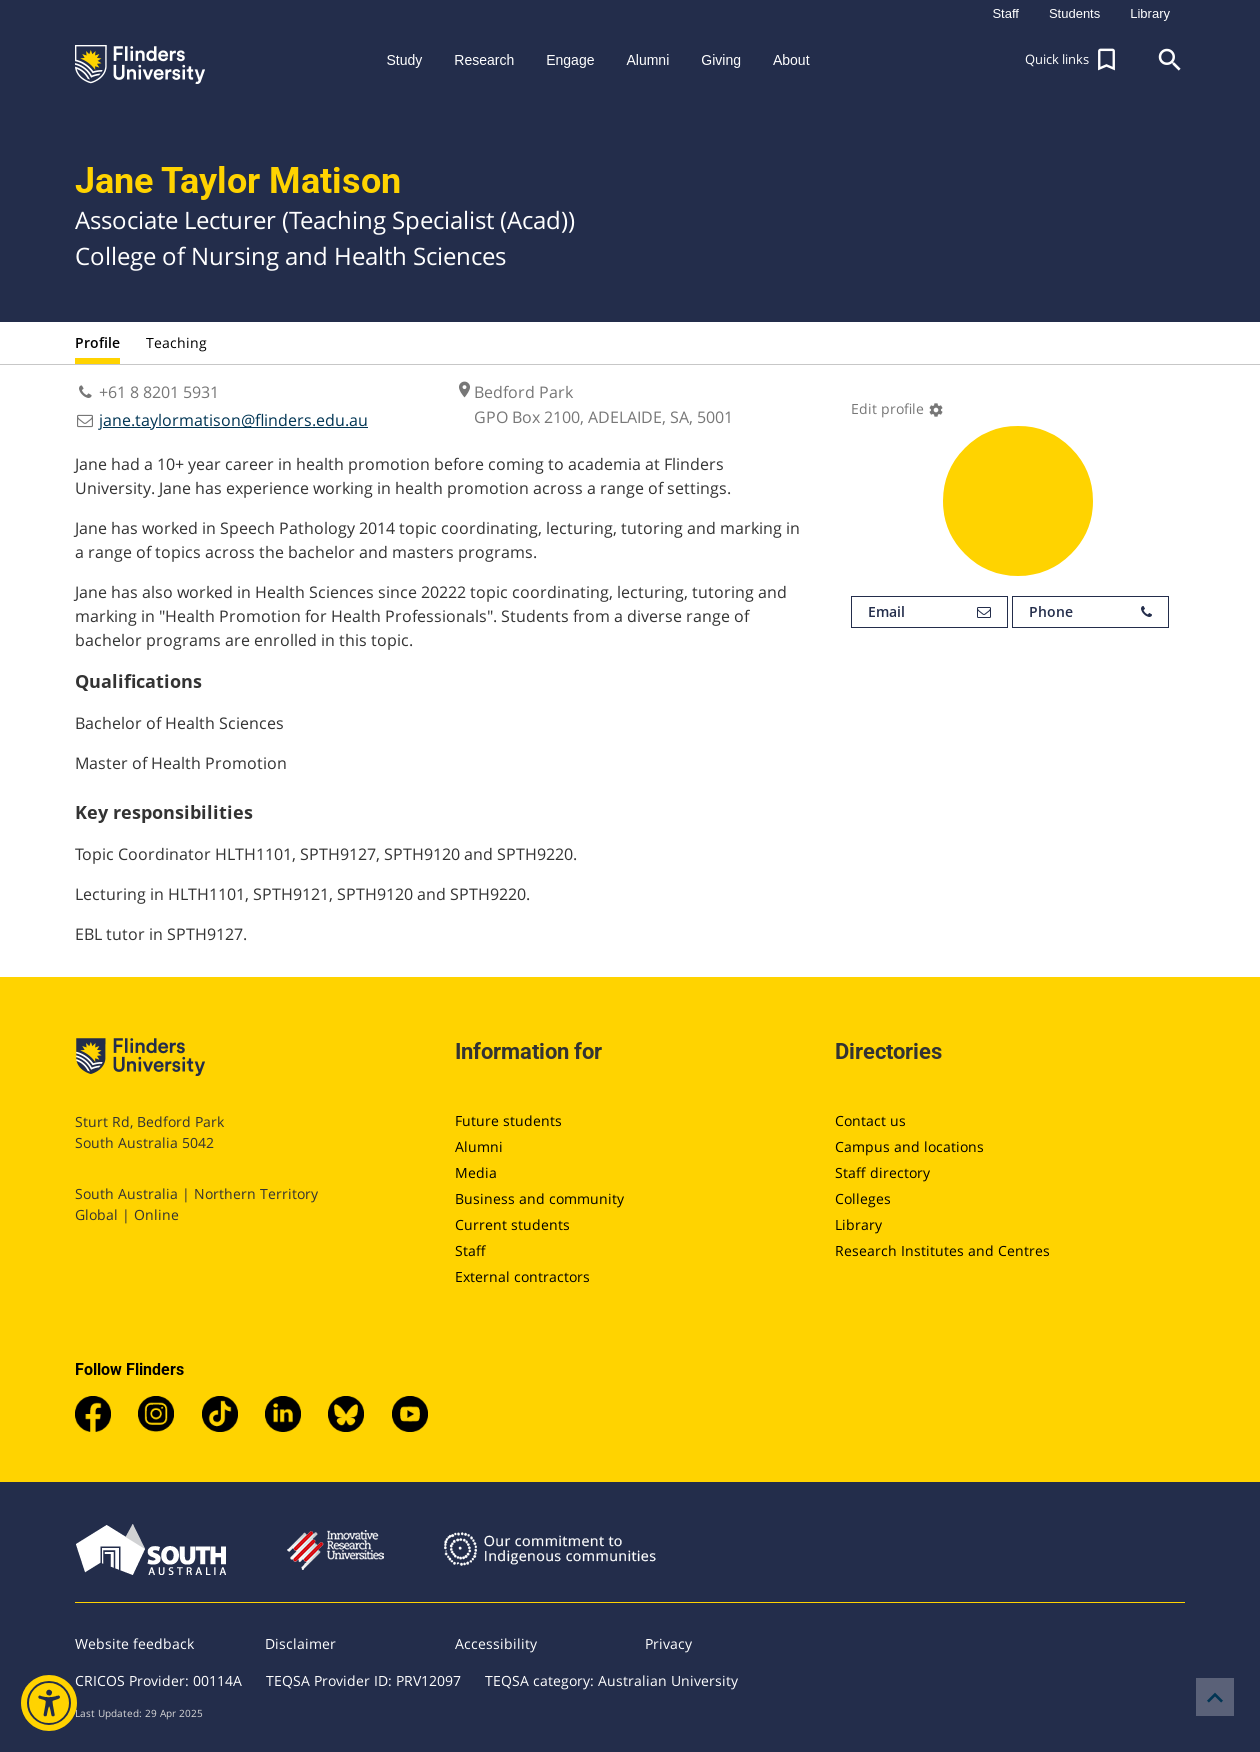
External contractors (522, 1276)
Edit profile (897, 408)
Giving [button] (721, 60)
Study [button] (404, 60)
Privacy (668, 1643)
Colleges (863, 1198)
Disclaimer (300, 1643)
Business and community (539, 1198)
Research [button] (484, 60)
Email (929, 612)
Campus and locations (909, 1146)
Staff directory (882, 1172)
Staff (470, 1250)
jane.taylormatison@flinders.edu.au (233, 420)
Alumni (479, 1146)
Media (476, 1172)
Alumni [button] (647, 60)
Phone (1090, 612)
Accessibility (496, 1643)
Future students (508, 1120)
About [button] (791, 60)
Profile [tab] (97, 342)
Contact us (870, 1120)
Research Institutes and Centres (942, 1250)
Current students (512, 1224)
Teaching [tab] (176, 342)
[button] (1073, 60)
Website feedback (134, 1643)
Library (858, 1224)
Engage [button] (570, 60)
